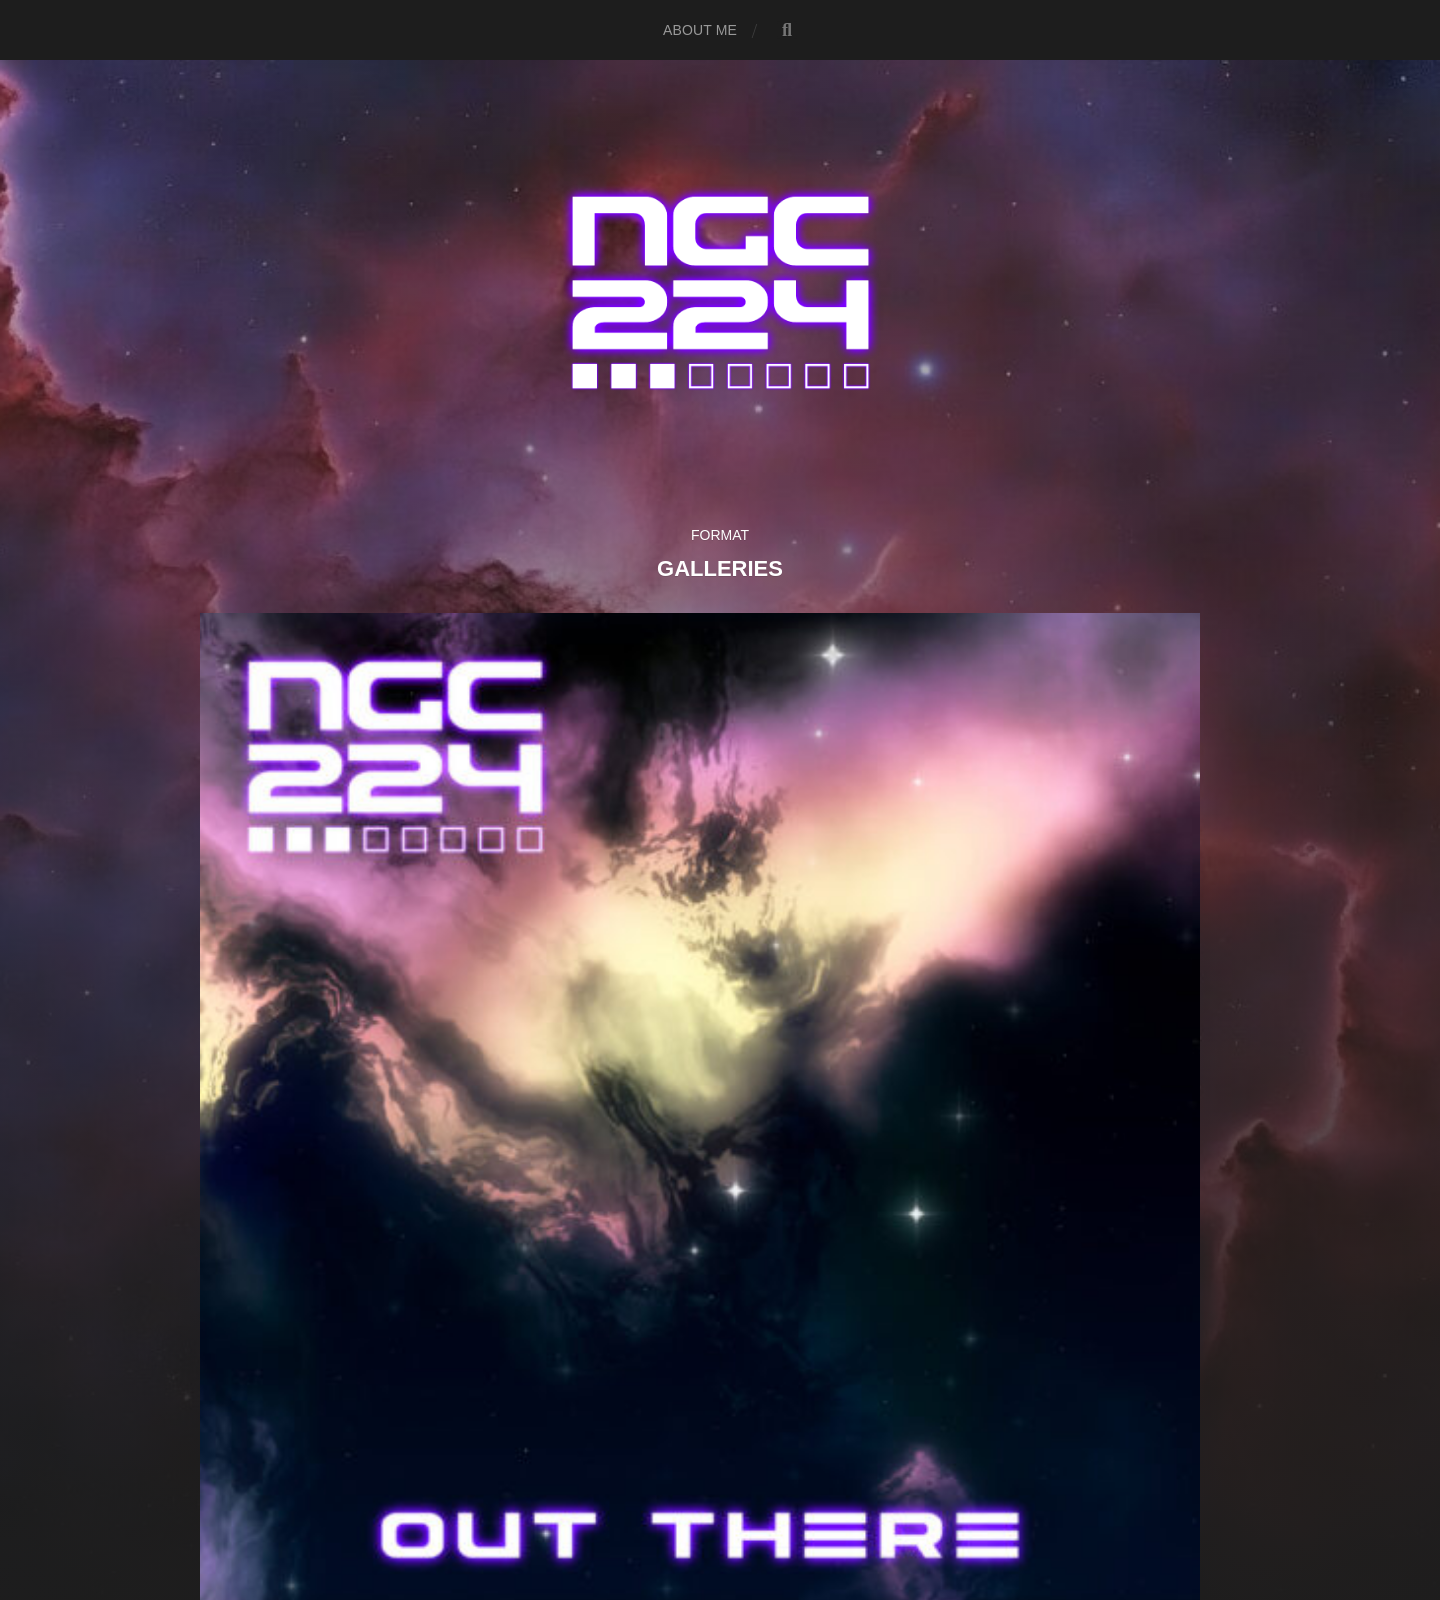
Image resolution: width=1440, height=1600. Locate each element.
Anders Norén (755, 1512)
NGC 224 (755, 1465)
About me (700, 30)
